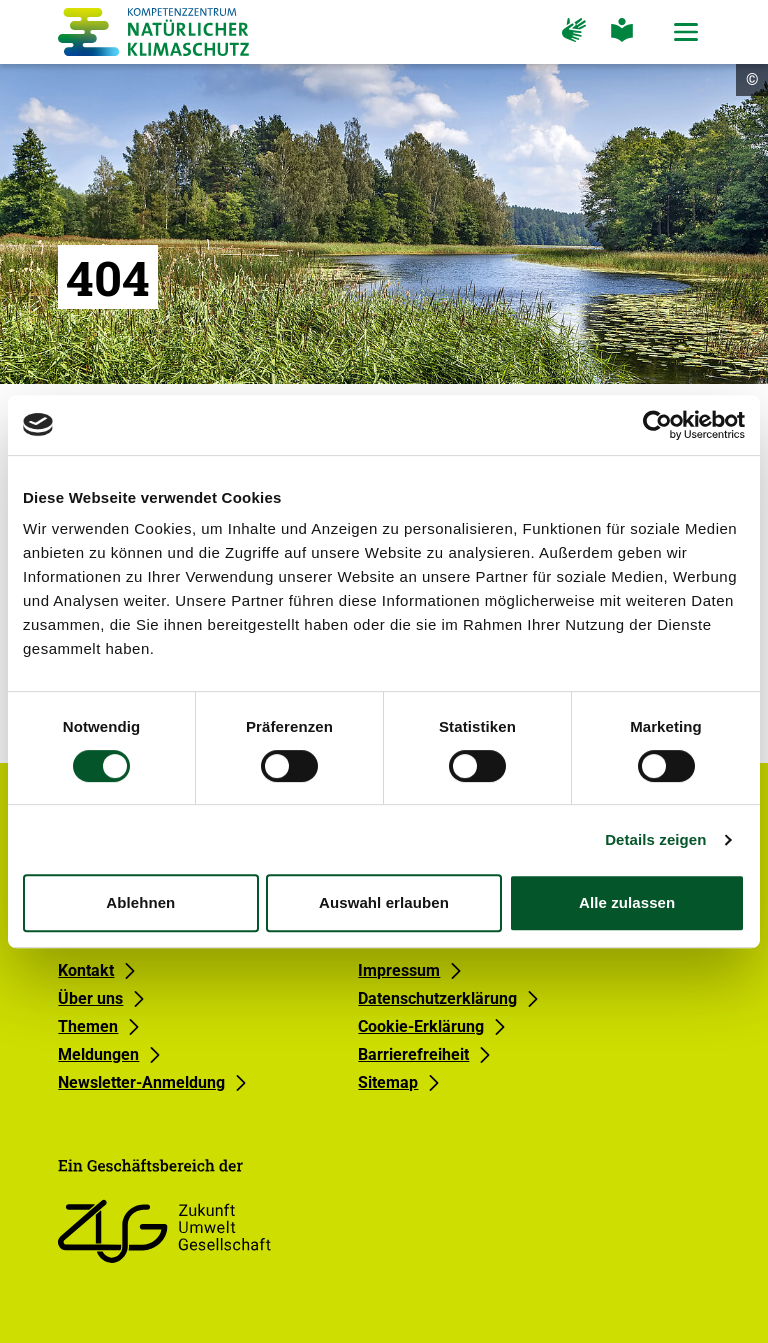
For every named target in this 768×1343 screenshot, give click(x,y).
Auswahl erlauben (384, 902)
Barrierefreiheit (413, 1054)
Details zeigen (655, 839)
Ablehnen (140, 902)
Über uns (90, 998)
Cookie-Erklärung (421, 1026)
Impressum (399, 970)
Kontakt (86, 970)
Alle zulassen (627, 902)
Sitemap (388, 1082)
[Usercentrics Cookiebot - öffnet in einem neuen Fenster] (657, 425)
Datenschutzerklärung (437, 998)
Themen (88, 1026)
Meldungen (98, 1054)
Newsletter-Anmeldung (141, 1082)
